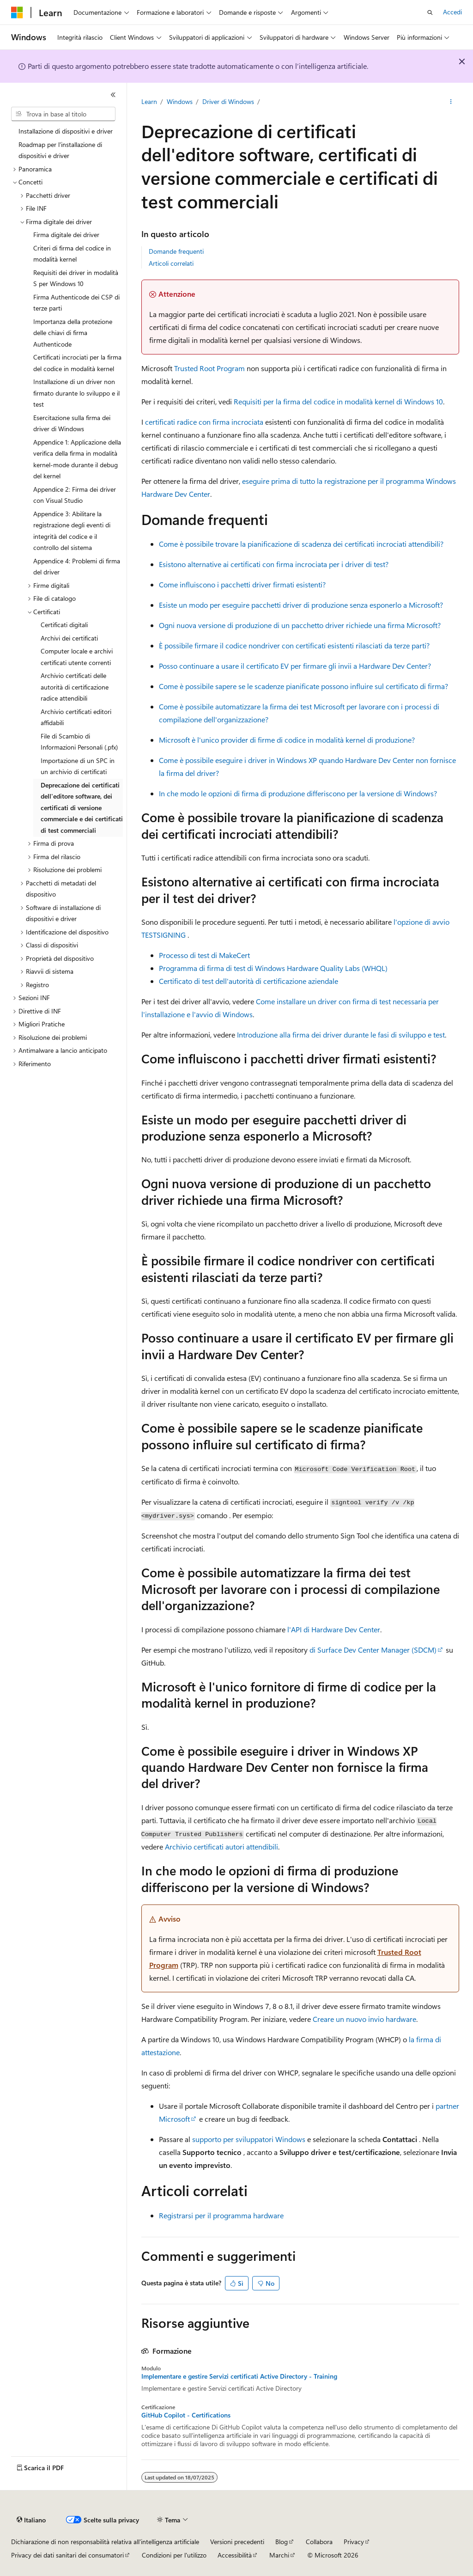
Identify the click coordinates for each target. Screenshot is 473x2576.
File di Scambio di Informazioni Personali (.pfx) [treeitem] (79, 742)
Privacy (354, 2541)
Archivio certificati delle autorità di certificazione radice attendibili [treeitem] (75, 686)
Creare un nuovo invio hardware (364, 2019)
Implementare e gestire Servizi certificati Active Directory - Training (239, 2376)
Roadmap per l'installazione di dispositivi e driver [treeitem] (60, 150)
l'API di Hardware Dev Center (333, 1629)
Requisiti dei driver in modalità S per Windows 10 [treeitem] (75, 278)
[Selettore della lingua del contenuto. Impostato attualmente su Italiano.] (31, 2520)
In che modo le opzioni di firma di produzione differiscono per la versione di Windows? (298, 793)
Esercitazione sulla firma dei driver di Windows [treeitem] (71, 423)
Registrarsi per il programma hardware (221, 2215)
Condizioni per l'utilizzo (174, 2555)
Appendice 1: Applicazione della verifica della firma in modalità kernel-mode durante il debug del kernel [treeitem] (77, 459)
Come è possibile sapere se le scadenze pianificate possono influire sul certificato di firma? (303, 686)
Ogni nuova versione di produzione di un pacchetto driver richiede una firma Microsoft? (300, 625)
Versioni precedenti (237, 2541)
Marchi (279, 2555)
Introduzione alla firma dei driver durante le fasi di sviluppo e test (341, 1034)
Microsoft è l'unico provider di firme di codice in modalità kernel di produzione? (287, 740)
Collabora (319, 2541)
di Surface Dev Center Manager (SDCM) (373, 1649)
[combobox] (63, 114)
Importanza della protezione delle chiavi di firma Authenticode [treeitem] (72, 332)
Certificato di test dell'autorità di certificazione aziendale (248, 981)
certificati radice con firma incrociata (204, 422)
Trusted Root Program (209, 368)
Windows (180, 101)
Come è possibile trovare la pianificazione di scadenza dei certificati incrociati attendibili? (301, 544)
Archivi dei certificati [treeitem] (69, 638)
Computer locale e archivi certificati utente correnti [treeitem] (77, 657)
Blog (281, 2541)
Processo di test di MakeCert (204, 955)
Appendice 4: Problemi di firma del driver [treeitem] (76, 566)
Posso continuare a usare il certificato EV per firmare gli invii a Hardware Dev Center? (295, 666)
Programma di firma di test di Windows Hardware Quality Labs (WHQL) (273, 968)
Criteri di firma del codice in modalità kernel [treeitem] (72, 254)
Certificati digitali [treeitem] (64, 624)
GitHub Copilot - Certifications (185, 2415)
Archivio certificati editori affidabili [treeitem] (76, 717)
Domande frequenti (176, 251)
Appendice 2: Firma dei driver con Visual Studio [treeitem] (74, 495)
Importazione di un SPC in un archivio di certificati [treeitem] (78, 766)
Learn (149, 101)
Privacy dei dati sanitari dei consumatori (67, 2555)
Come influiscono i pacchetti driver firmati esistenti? (242, 584)
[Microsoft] (17, 12)
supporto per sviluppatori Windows (248, 2139)
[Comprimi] (113, 94)
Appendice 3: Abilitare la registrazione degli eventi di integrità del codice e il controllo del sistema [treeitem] (71, 530)
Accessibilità (235, 2555)
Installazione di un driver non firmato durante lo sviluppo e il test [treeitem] (76, 393)
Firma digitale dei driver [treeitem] (66, 234)
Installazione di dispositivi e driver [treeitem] (65, 131)
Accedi (452, 11)
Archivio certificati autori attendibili (221, 1846)
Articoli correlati (171, 263)
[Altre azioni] (451, 102)
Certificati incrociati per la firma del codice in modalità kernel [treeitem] (77, 363)
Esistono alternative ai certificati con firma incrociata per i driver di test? (273, 564)
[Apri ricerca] (430, 12)
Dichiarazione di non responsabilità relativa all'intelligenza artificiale (105, 2541)
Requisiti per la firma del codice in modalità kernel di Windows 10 (338, 401)
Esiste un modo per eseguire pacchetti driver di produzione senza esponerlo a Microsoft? (301, 605)
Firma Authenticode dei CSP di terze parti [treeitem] (76, 303)
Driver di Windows (228, 101)
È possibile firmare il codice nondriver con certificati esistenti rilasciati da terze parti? (294, 645)
